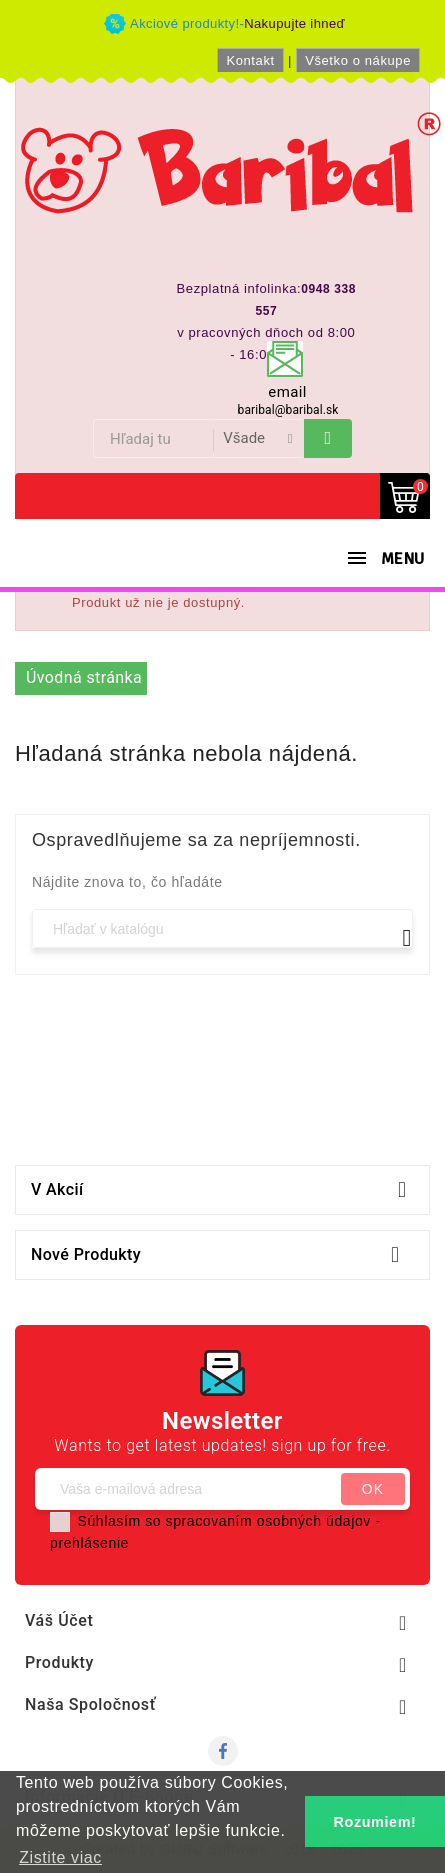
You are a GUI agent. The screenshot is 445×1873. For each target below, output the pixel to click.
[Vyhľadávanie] (222, 928)
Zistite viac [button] (60, 1857)
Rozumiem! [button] (375, 1822)
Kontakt (250, 60)
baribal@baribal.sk (288, 410)
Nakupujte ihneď (294, 23)
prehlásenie (89, 1543)
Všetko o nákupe (358, 60)
